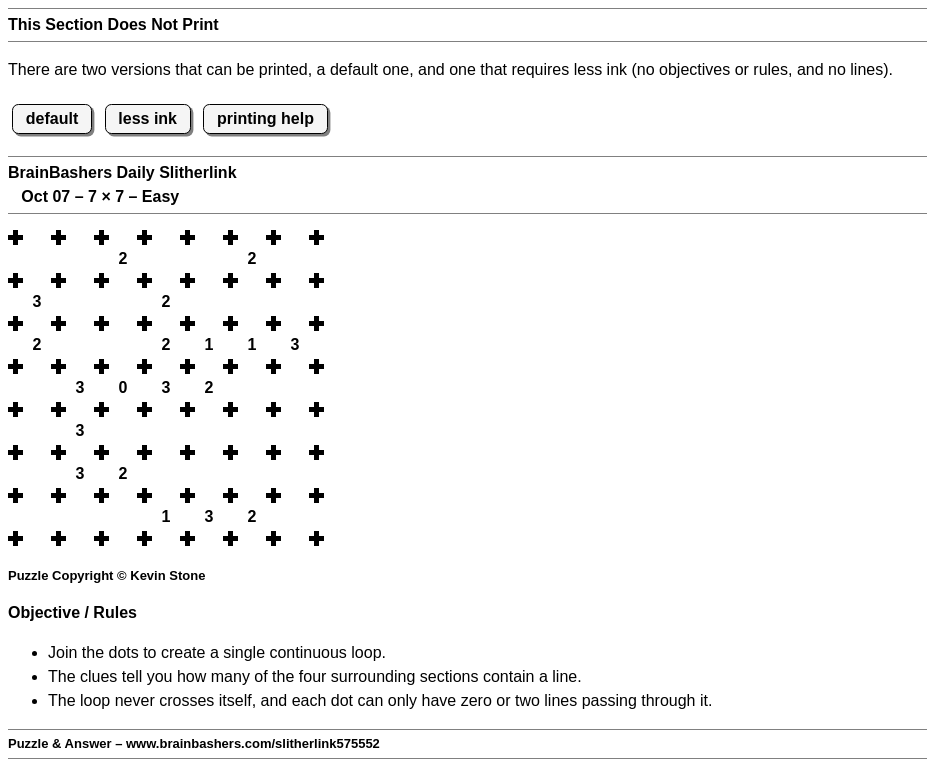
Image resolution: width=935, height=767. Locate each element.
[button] (37, 237)
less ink (147, 118)
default (52, 118)
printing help (265, 118)
